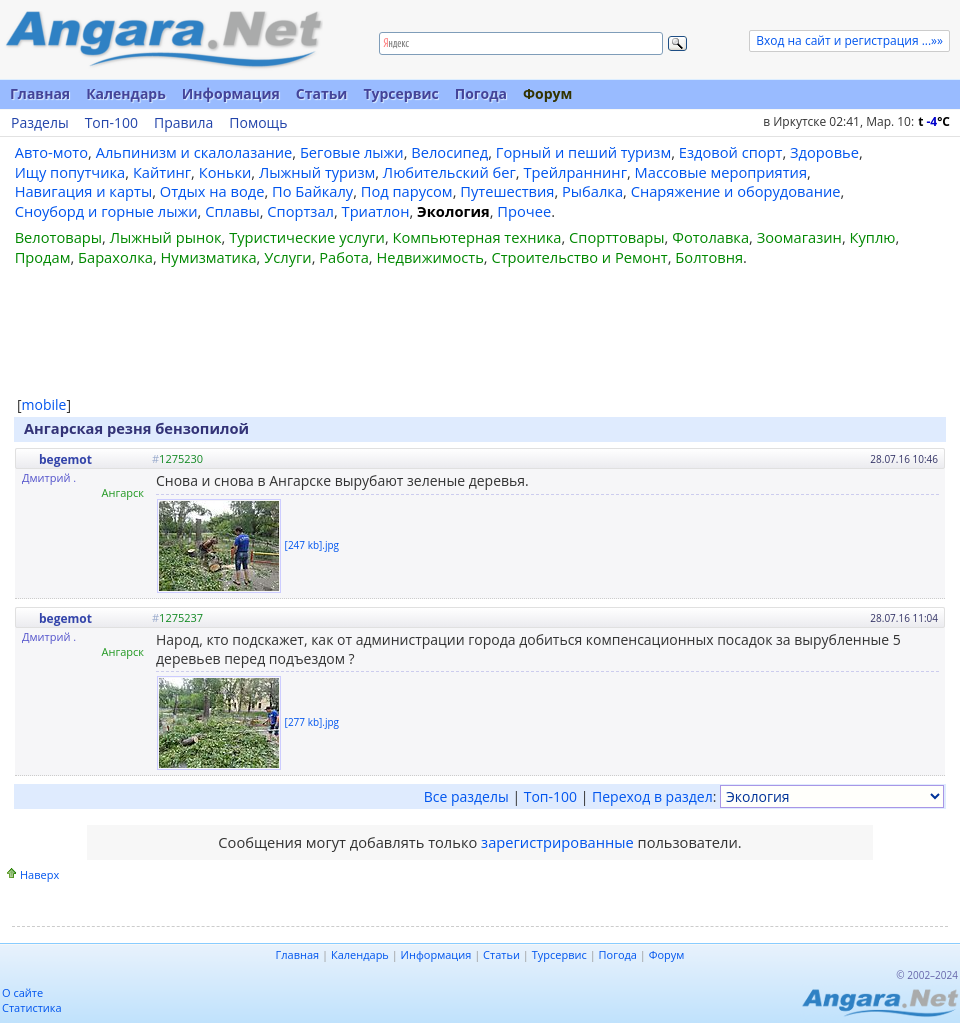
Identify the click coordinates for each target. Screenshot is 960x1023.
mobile (44, 404)
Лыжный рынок (166, 237)
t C (934, 121)
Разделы (40, 123)
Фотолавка (710, 237)
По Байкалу (312, 191)
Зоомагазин (799, 237)
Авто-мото (51, 152)
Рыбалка (592, 191)
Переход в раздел (652, 796)
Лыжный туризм (317, 172)
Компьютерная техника (477, 237)
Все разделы (466, 796)
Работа (344, 257)
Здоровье (824, 152)
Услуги (287, 257)
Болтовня (709, 257)
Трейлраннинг (575, 172)
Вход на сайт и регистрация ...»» (849, 40)
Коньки (225, 172)
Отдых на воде (212, 191)
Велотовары (58, 237)
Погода (481, 93)
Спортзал (300, 211)
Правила (183, 123)
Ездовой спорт (731, 152)
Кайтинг (162, 172)
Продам (43, 257)
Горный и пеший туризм (583, 152)
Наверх (39, 874)
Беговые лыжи (352, 152)
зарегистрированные (557, 842)
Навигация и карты (84, 191)
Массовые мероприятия (721, 172)
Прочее (524, 211)
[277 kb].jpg (312, 722)
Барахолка (115, 257)
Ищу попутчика (70, 172)
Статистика (32, 1007)
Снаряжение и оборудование (736, 191)
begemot (65, 459)
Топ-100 (111, 123)
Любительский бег (449, 172)
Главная (40, 93)
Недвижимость (429, 257)
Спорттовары (617, 237)
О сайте (22, 992)
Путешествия (507, 191)
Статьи (322, 93)
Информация (231, 93)
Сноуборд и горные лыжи (106, 211)
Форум (547, 93)
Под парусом (407, 191)
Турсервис (400, 93)
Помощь (258, 123)
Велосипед (449, 152)
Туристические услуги (307, 237)
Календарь (126, 93)
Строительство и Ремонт (579, 257)
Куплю (873, 237)
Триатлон (376, 211)
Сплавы (232, 211)
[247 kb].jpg (312, 545)
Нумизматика (208, 257)
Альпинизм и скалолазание (194, 152)
